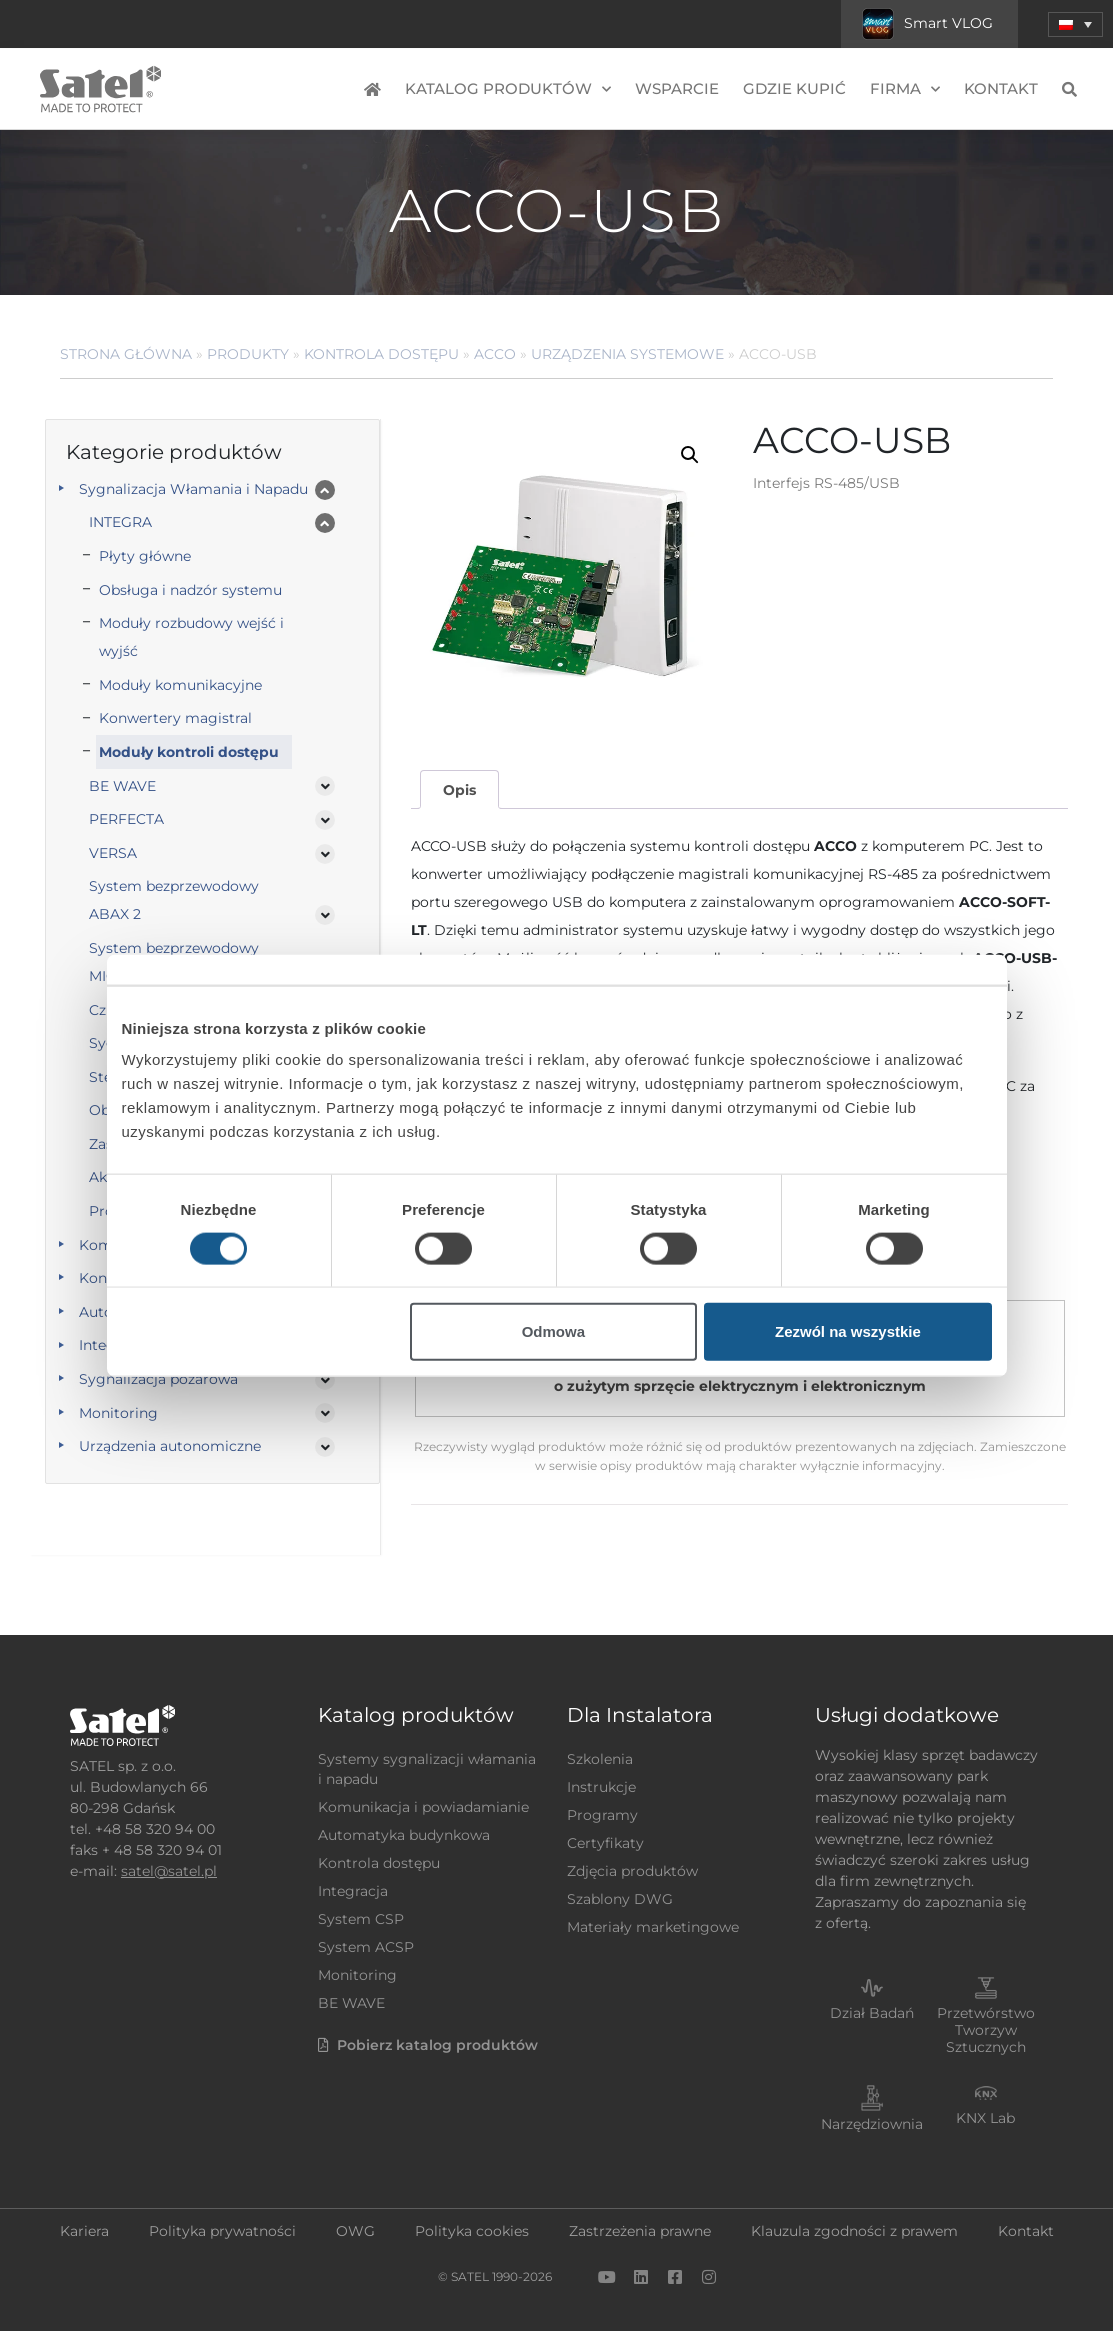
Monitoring (118, 1413)
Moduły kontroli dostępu (189, 752)
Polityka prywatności (222, 2231)
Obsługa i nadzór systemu (190, 590)
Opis (459, 790)
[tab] (459, 789)
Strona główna (126, 354)
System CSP (361, 1919)
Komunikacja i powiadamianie (423, 1807)
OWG (355, 2231)
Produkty (248, 354)
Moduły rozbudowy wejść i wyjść (191, 637)
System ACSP (366, 1947)
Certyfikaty (605, 1843)
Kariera (84, 2231)
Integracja (353, 1891)
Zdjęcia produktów (632, 1871)
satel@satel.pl (169, 1871)
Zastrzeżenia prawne (640, 2231)
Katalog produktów (508, 89)
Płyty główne (145, 556)
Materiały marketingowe (653, 1927)
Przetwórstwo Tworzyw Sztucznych (986, 2030)
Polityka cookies (472, 2231)
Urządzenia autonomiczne (170, 1446)
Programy (602, 1815)
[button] (1075, 24)
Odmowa (553, 1331)
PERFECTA (126, 819)
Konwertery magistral (175, 718)
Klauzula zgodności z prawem (854, 2231)
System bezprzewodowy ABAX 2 (174, 900)
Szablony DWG (620, 1899)
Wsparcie (677, 88)
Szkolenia (600, 1759)
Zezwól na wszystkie (848, 1331)
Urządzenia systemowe (627, 354)
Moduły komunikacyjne (180, 685)
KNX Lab (985, 2118)
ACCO (495, 354)
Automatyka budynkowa (404, 1835)
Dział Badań (872, 2013)
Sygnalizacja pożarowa (158, 1379)
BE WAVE (122, 786)
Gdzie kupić (794, 88)
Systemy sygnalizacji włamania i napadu (427, 1769)
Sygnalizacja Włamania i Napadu (193, 489)
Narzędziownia (872, 2124)
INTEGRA (120, 522)
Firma (905, 89)
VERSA (113, 853)
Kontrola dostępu (381, 354)
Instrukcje (601, 1787)
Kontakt (1001, 88)
